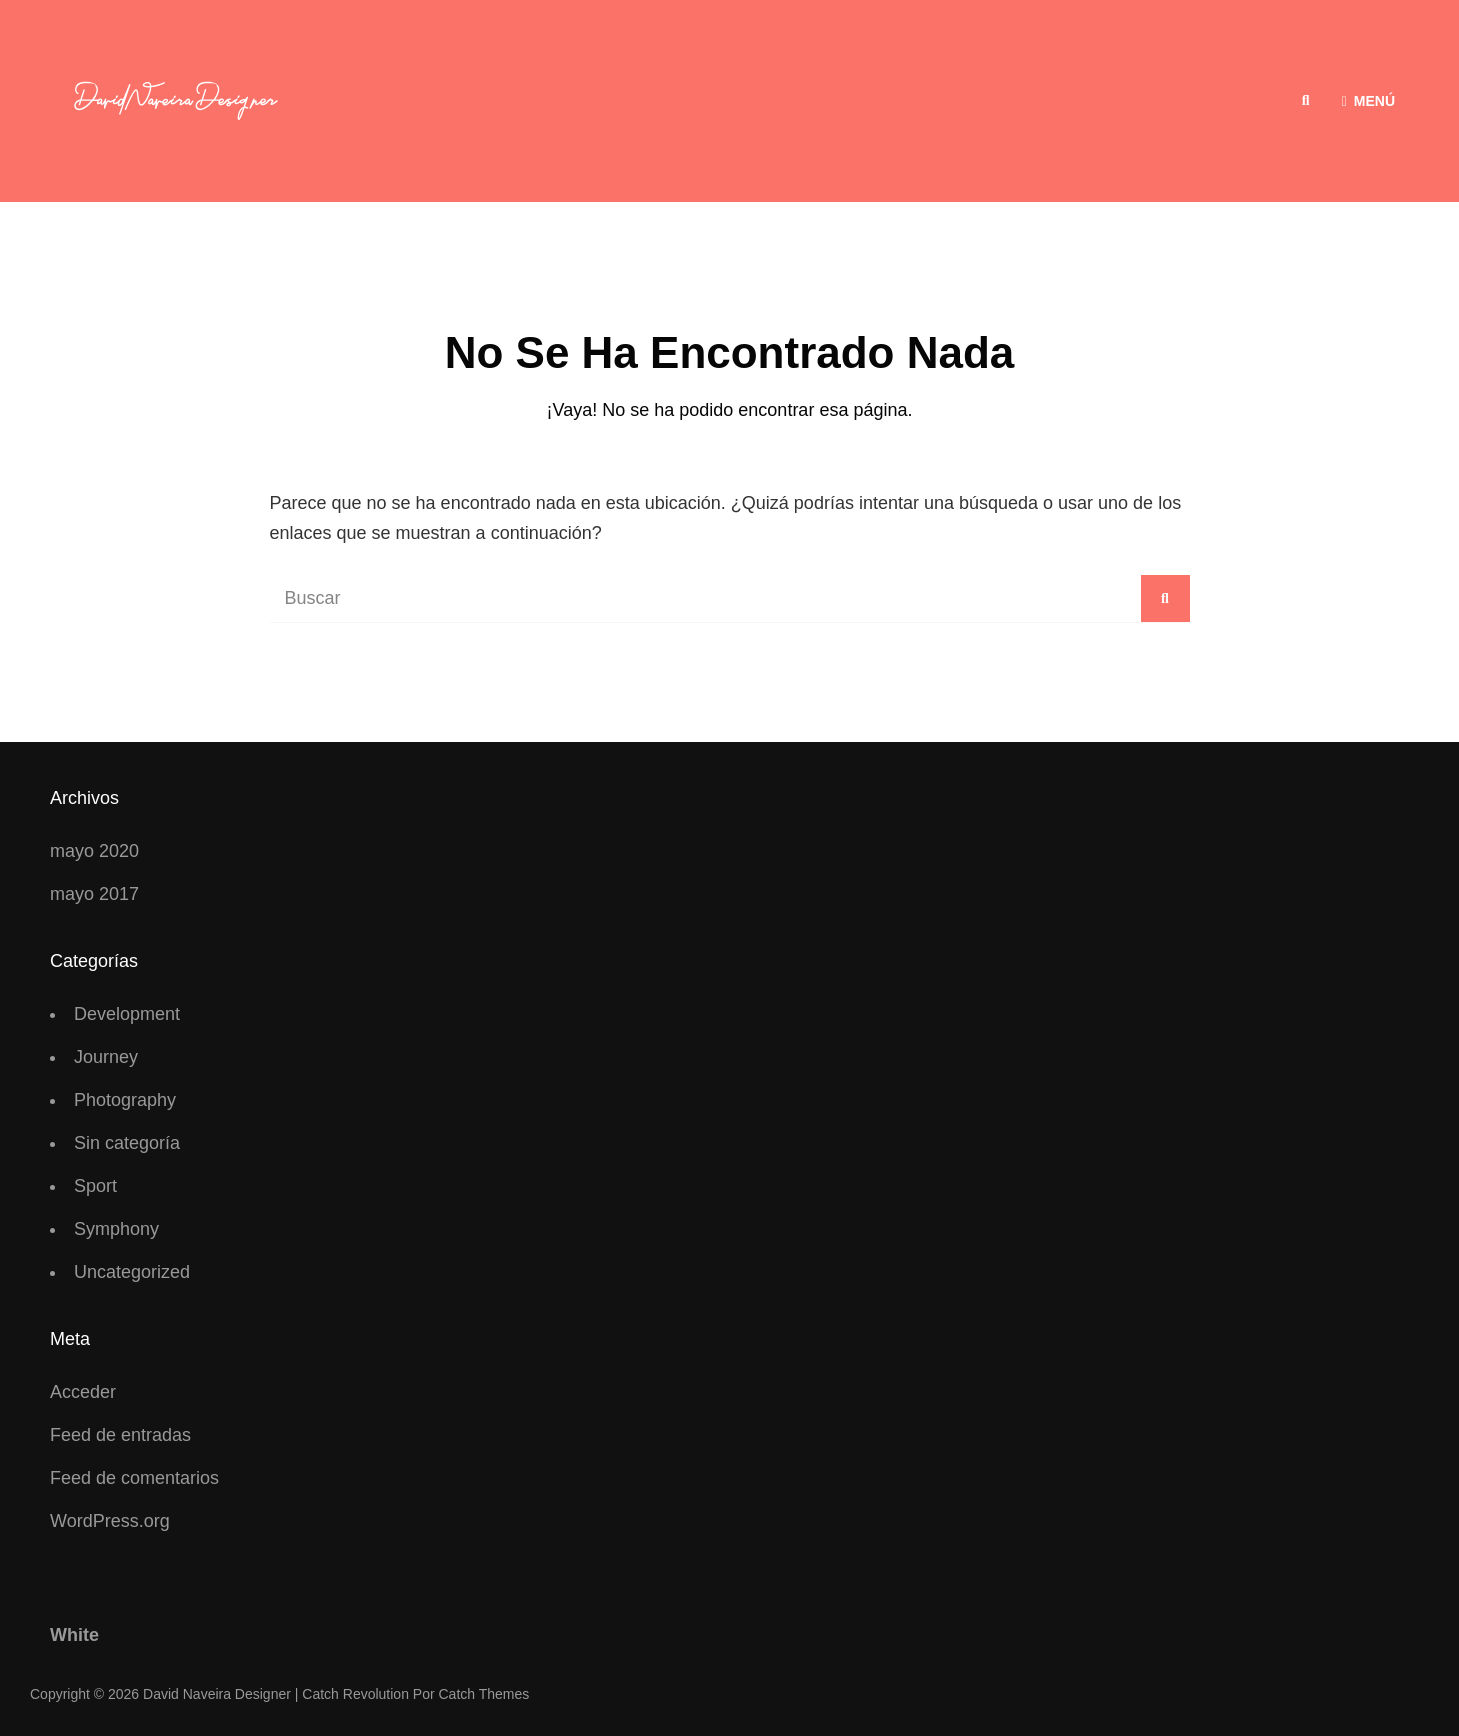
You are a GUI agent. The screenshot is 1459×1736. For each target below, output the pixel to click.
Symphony (116, 1229)
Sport (95, 1186)
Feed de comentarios (134, 1478)
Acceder (83, 1392)
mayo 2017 (94, 894)
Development (127, 1014)
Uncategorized (132, 1272)
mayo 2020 (94, 851)
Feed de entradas (120, 1435)
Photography (125, 1100)
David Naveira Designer (217, 1694)
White (74, 1635)
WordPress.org (110, 1521)
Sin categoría (127, 1143)
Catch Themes (484, 1694)
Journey (106, 1057)
